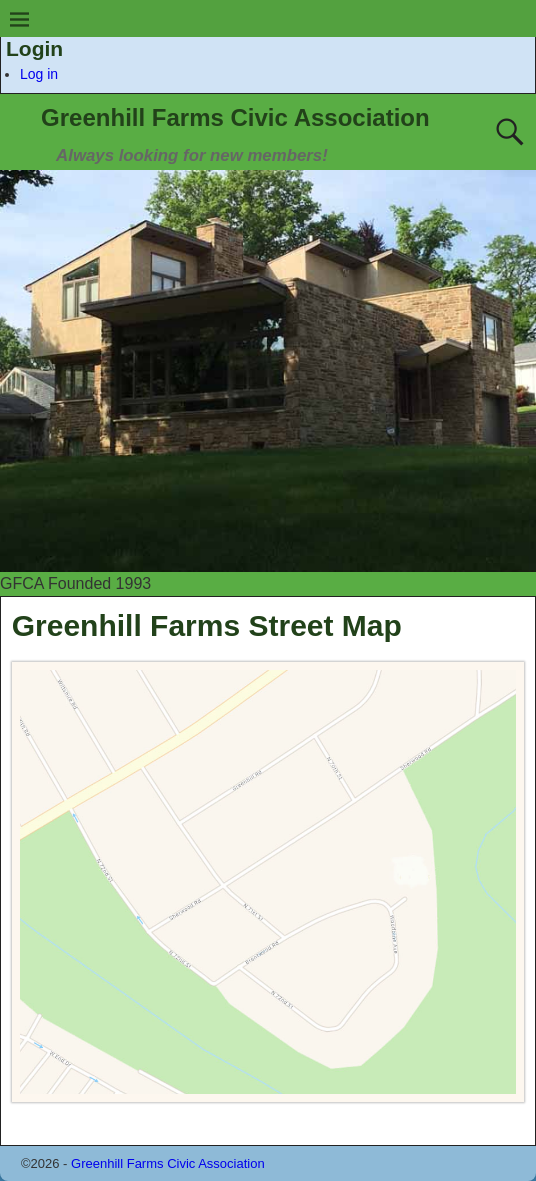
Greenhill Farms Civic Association (235, 117)
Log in (39, 74)
